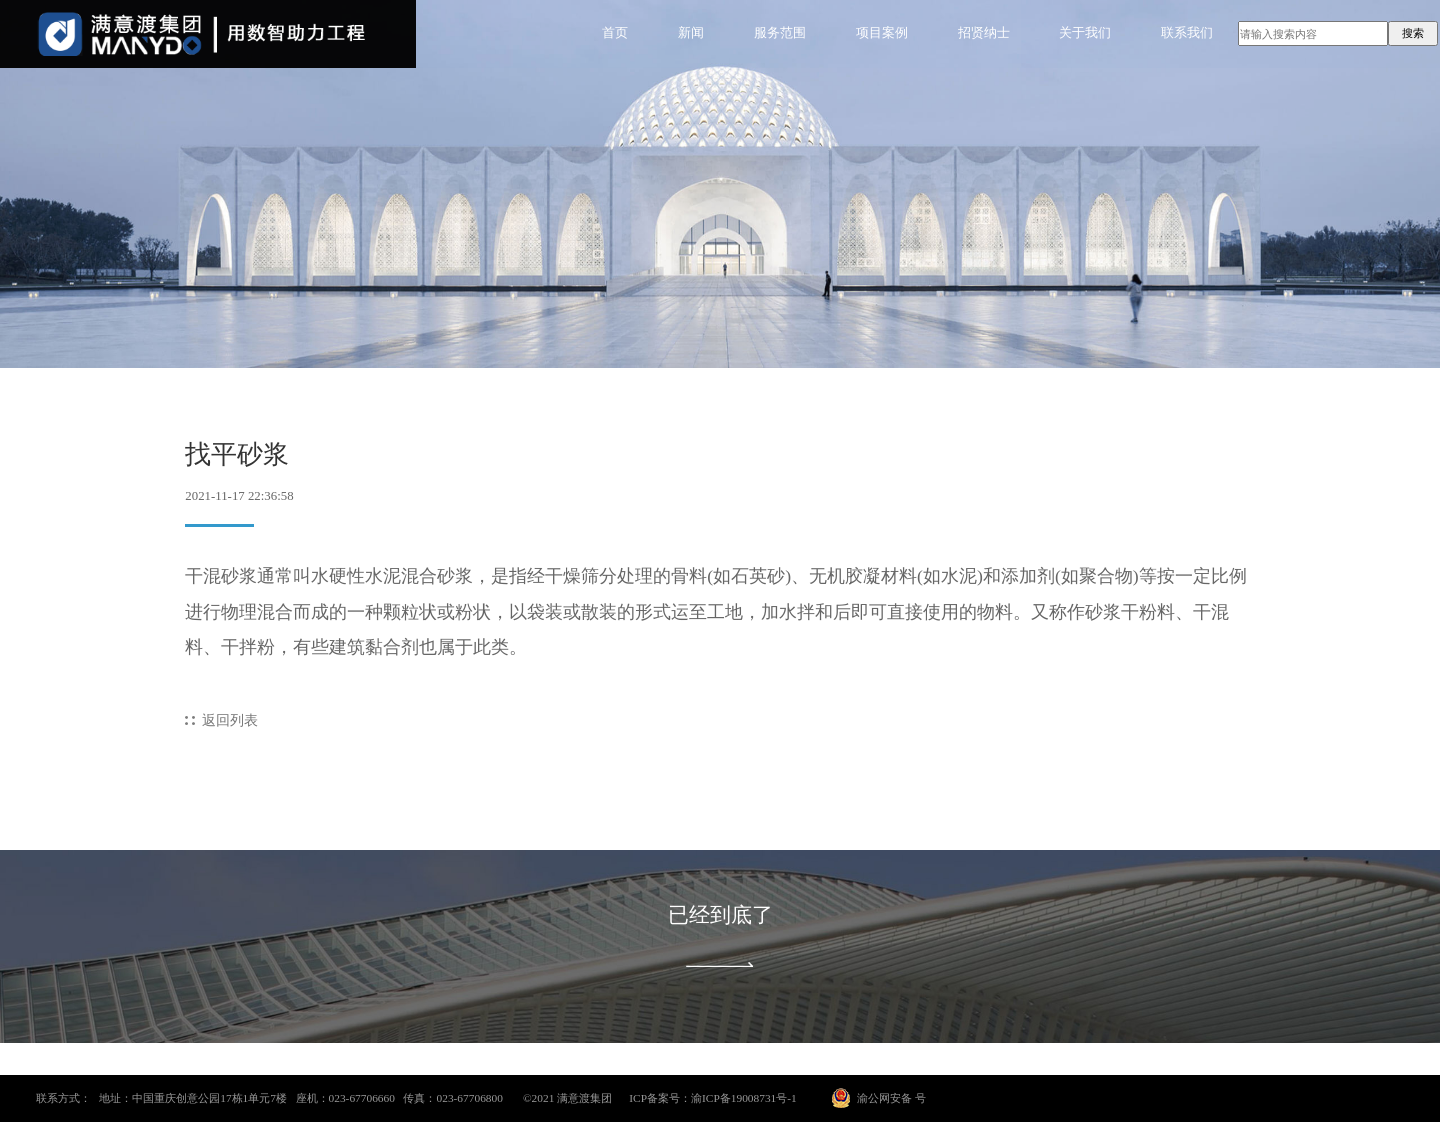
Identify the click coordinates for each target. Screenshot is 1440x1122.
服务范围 (780, 33)
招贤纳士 (984, 33)
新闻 (691, 33)
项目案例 (882, 33)
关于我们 (1085, 33)
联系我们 (1187, 33)
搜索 (1413, 33)
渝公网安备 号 (891, 1098)
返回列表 (230, 720)
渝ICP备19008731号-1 (744, 1098)
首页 (615, 33)
